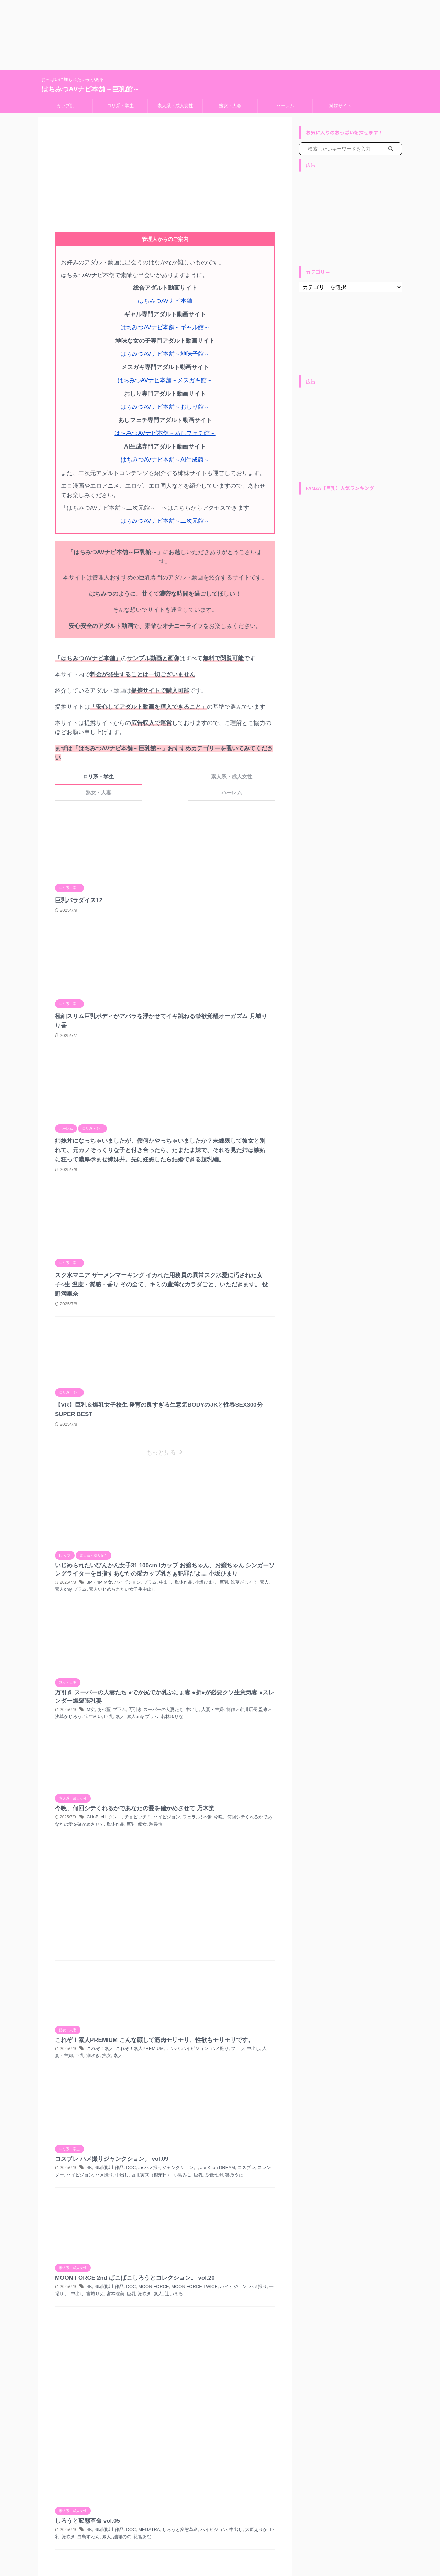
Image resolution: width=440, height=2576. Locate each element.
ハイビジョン (233, 1300)
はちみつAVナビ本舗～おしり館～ (164, 402)
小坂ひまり (198, 1307)
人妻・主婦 (202, 1382)
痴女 (228, 1463)
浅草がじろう (234, 1307)
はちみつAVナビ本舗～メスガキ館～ (165, 377)
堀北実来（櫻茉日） (234, 1722)
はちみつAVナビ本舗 (165, 300)
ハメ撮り (209, 1652)
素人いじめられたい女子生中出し (218, 1314)
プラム (254, 1300)
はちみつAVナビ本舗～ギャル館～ (164, 326)
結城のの (211, 2013)
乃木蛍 (194, 1456)
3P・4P (202, 1300)
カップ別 (65, 105)
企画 (186, 2250)
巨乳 (215, 1307)
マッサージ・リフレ (255, 2127)
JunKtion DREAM (206, 1715)
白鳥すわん (180, 2013)
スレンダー (253, 1715)
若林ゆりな (255, 1389)
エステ (201, 2127)
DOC (236, 1708)
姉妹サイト (340, 105)
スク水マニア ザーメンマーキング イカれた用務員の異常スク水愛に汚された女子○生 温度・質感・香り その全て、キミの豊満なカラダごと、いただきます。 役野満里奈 (214, 1084)
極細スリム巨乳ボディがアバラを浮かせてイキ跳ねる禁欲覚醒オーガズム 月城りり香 (215, 899)
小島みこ (263, 1722)
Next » (204, 2507)
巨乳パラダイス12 (185, 807)
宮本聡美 (205, 1815)
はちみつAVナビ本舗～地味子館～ (164, 351)
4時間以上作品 (215, 1708)
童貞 (255, 2250)
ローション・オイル (181, 2134)
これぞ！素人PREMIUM (244, 1645)
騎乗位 (240, 1463)
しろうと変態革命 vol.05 (193, 1990)
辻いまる (259, 1815)
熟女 (192, 1659)
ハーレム (285, 105)
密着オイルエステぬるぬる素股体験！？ (217, 2141)
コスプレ (233, 1715)
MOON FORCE (257, 1801)
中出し (184, 1382)
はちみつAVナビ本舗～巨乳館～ (90, 89)
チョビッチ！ (242, 1449)
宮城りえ (186, 1815)
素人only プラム (228, 1389)
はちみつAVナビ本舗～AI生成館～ (165, 453)
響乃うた (200, 1729)
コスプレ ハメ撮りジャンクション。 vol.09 (216, 1699)
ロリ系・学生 (120, 105)
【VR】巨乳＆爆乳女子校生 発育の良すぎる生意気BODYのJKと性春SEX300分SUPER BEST (214, 1159)
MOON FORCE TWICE (184, 1808)
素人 (253, 1307)
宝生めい (182, 1389)
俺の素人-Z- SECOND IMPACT (220, 2250)
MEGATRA (253, 1999)
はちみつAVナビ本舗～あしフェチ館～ (164, 427)
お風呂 (213, 2243)
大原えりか (242, 2006)
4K (197, 1708)
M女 (215, 1300)
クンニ (221, 1449)
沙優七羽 (182, 1729)
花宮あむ (230, 2013)
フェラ (180, 1456)
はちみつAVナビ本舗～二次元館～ (164, 513)
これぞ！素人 (207, 1645)
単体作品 (178, 1307)
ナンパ (227, 2243)
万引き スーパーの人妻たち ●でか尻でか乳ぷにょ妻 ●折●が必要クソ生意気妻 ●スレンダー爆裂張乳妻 (218, 1357)
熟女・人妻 (230, 105)
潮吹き (180, 1659)
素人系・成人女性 (175, 105)
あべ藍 (211, 1375)
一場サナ (262, 1808)
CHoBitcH (204, 1449)
